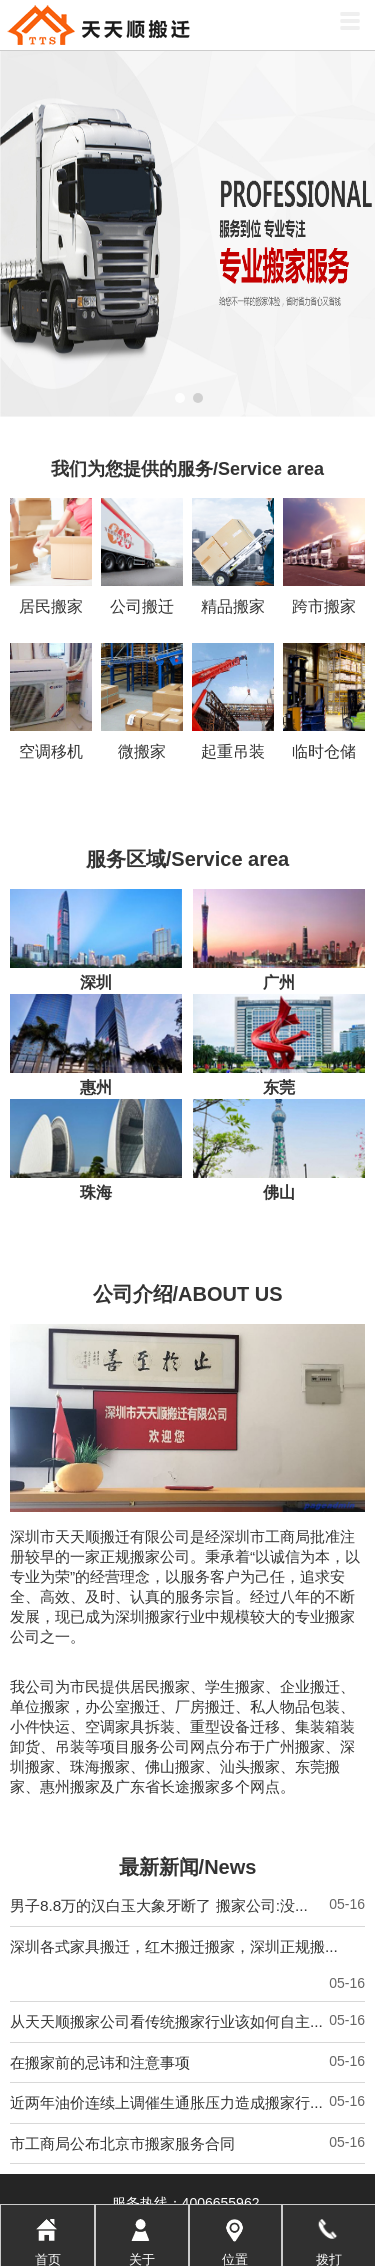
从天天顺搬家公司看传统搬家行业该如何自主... (166, 1863)
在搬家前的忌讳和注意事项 (100, 1904)
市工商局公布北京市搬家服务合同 (122, 1985)
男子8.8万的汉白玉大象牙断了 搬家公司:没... (159, 1747)
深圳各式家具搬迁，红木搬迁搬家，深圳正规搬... (174, 1788)
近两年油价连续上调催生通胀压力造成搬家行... (166, 1944)
